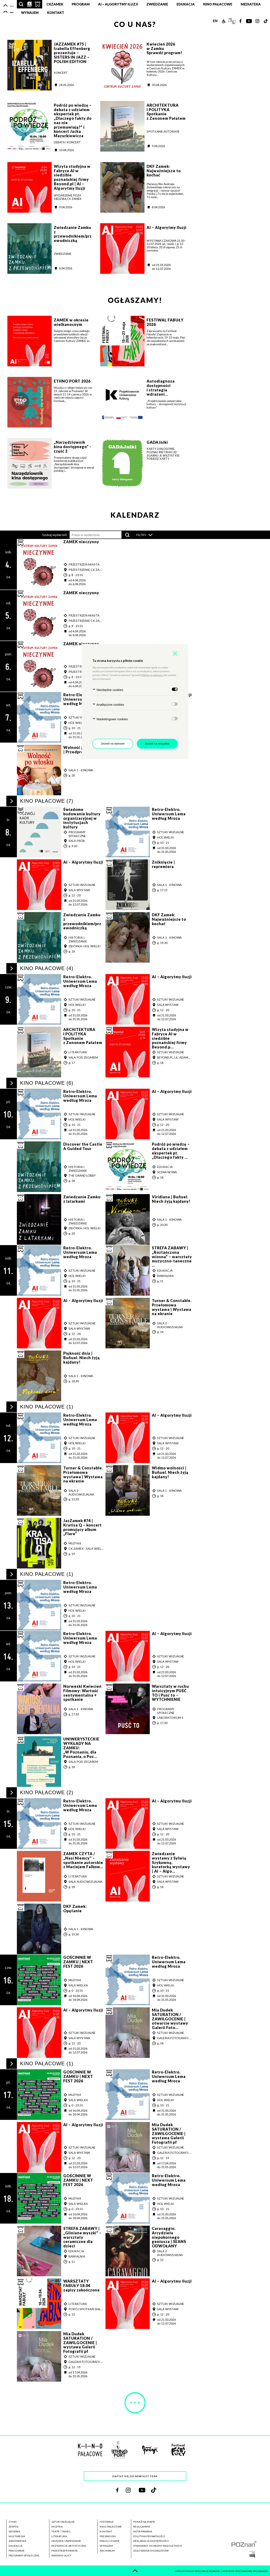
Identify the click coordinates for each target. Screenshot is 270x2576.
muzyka (57, 2526)
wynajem (106, 2545)
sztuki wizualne (63, 2521)
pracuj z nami (109, 2540)
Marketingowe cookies (110, 719)
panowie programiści (255, 2571)
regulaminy (141, 2526)
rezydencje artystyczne (68, 2545)
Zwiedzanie (157, 4)
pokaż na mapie (144, 2521)
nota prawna (142, 2531)
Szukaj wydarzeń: (55, 535)
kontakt (106, 2531)
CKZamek (54, 4)
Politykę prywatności (152, 675)
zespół (14, 2526)
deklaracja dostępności (151, 2540)
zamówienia (17, 2540)
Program (81, 4)
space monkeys (210, 2571)
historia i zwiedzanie (66, 2540)
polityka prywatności (149, 2536)
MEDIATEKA (251, 4)
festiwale (107, 2521)
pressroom (108, 2536)
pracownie (17, 2550)
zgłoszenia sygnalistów (151, 2550)
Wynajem (30, 13)
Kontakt (55, 13)
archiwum (107, 2550)
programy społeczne (24, 2555)
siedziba (14, 2531)
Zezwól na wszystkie (157, 743)
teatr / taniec (61, 2531)
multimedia (17, 2536)
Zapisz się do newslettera (135, 2476)
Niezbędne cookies (107, 690)
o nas (13, 2521)
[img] (29, 65)
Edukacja (186, 4)
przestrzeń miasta (64, 2550)
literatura (59, 2536)
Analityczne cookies (108, 704)
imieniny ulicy (61, 2555)
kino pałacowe (111, 2526)
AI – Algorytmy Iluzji (118, 4)
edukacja (15, 2545)
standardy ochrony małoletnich (157, 2545)
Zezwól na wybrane (113, 743)
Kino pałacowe (217, 4)
